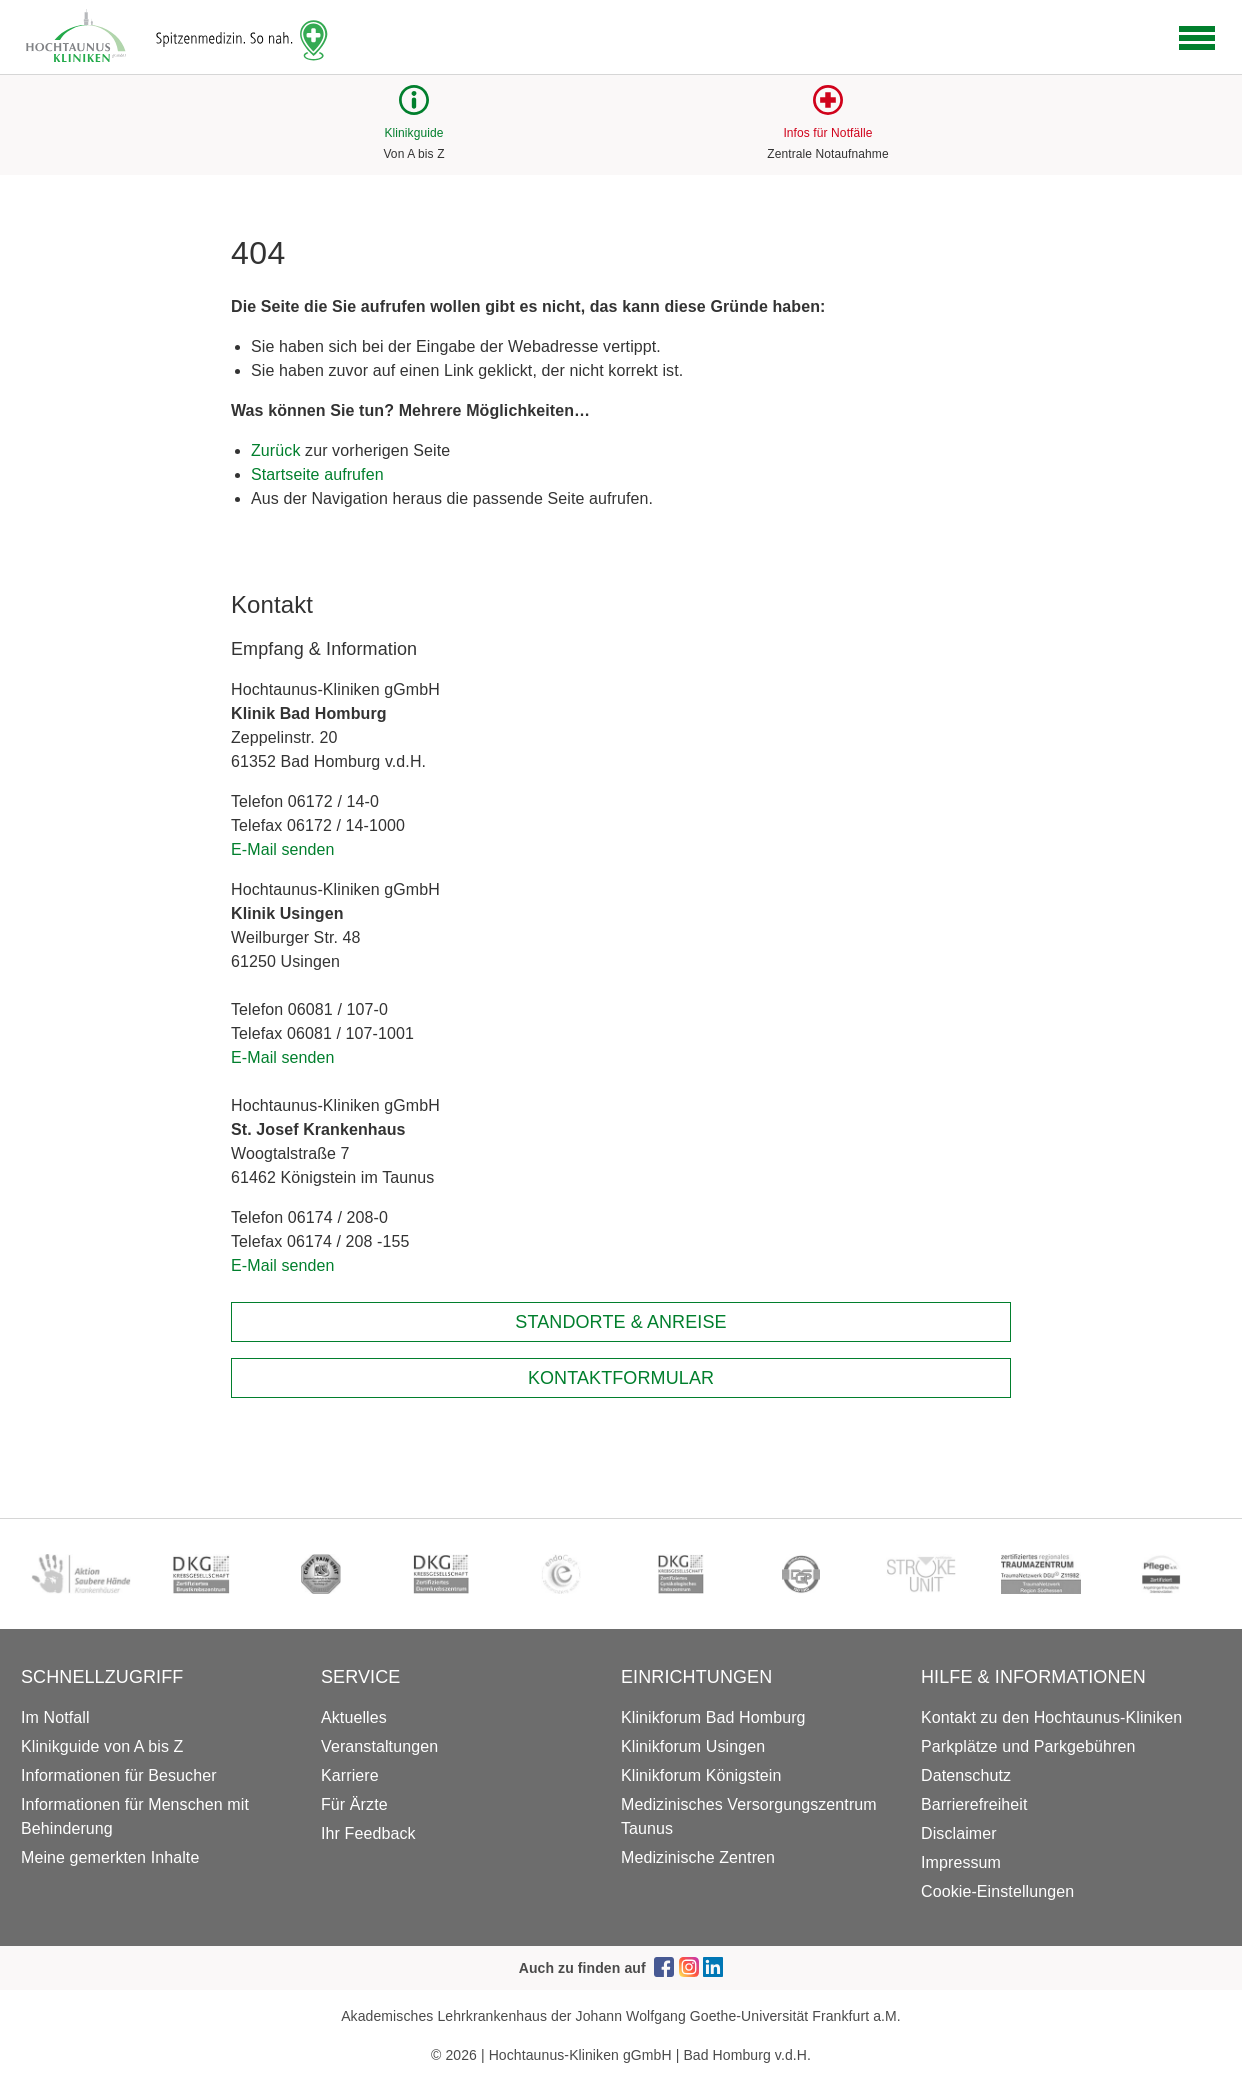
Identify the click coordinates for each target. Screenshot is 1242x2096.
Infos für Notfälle (827, 133)
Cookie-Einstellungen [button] (997, 1891)
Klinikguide (413, 133)
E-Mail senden (283, 849)
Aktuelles (354, 1717)
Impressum (961, 1862)
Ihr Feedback (368, 1833)
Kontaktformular (621, 1378)
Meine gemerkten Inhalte (110, 1857)
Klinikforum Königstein (701, 1775)
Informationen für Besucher (119, 1775)
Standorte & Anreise (620, 1322)
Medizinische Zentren (698, 1857)
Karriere (350, 1775)
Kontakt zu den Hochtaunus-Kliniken (1051, 1717)
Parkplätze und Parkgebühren (1028, 1746)
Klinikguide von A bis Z (102, 1746)
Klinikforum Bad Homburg (713, 1717)
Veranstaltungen (379, 1746)
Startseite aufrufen (317, 474)
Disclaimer (959, 1833)
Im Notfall (55, 1717)
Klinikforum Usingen (693, 1746)
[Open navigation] (1197, 38)
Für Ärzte (354, 1804)
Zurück (276, 450)
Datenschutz (966, 1775)
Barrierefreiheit (974, 1804)
